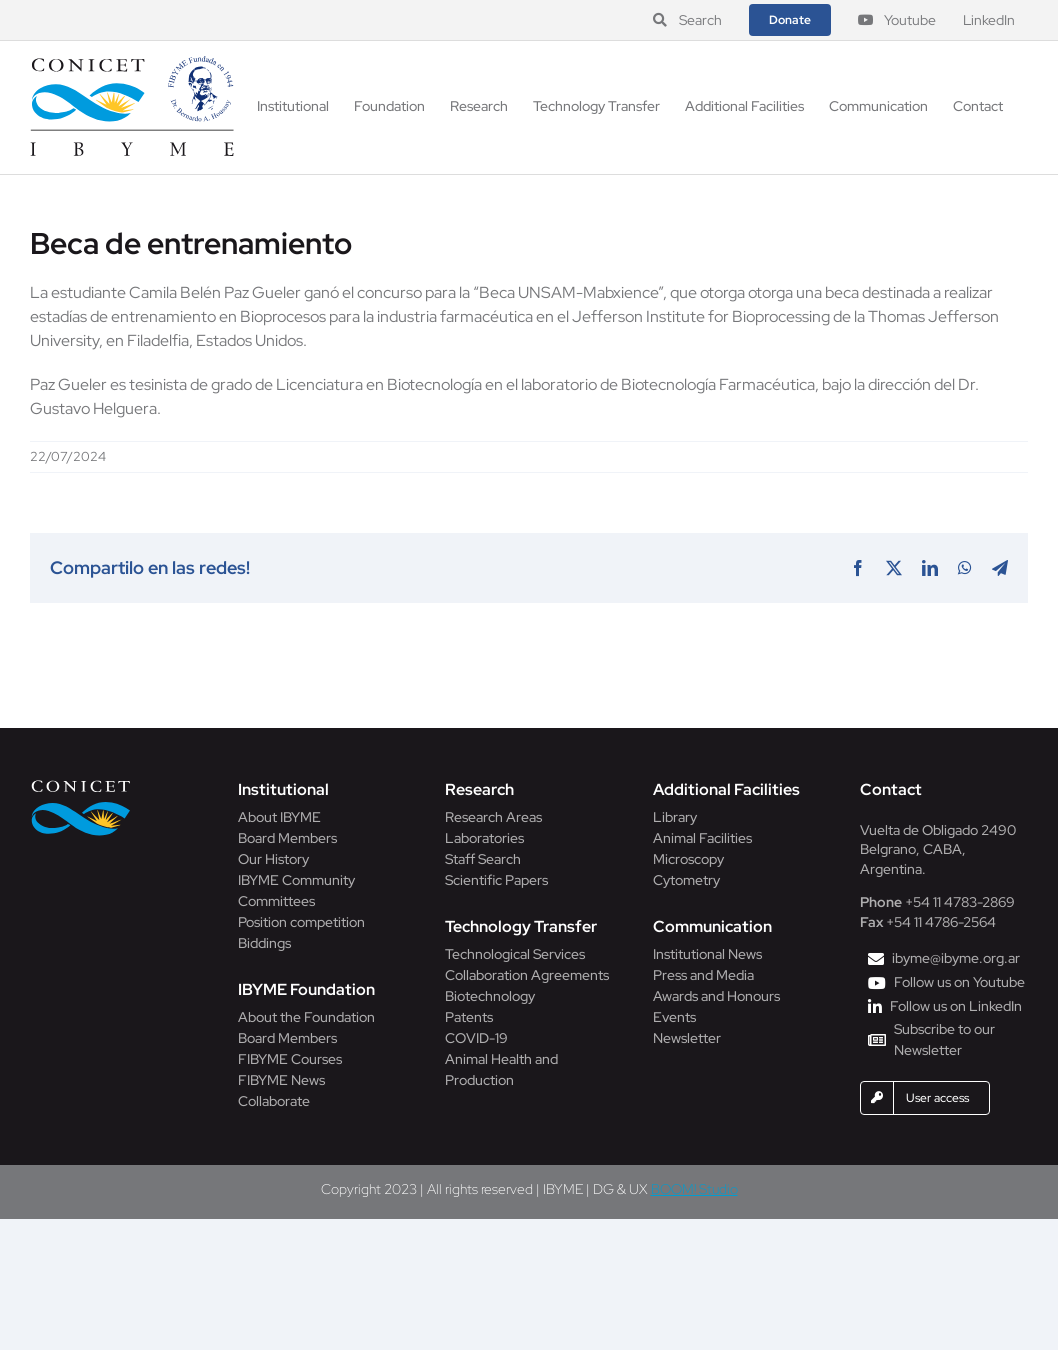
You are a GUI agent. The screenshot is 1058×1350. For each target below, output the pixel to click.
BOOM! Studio (694, 1189)
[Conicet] (81, 785)
